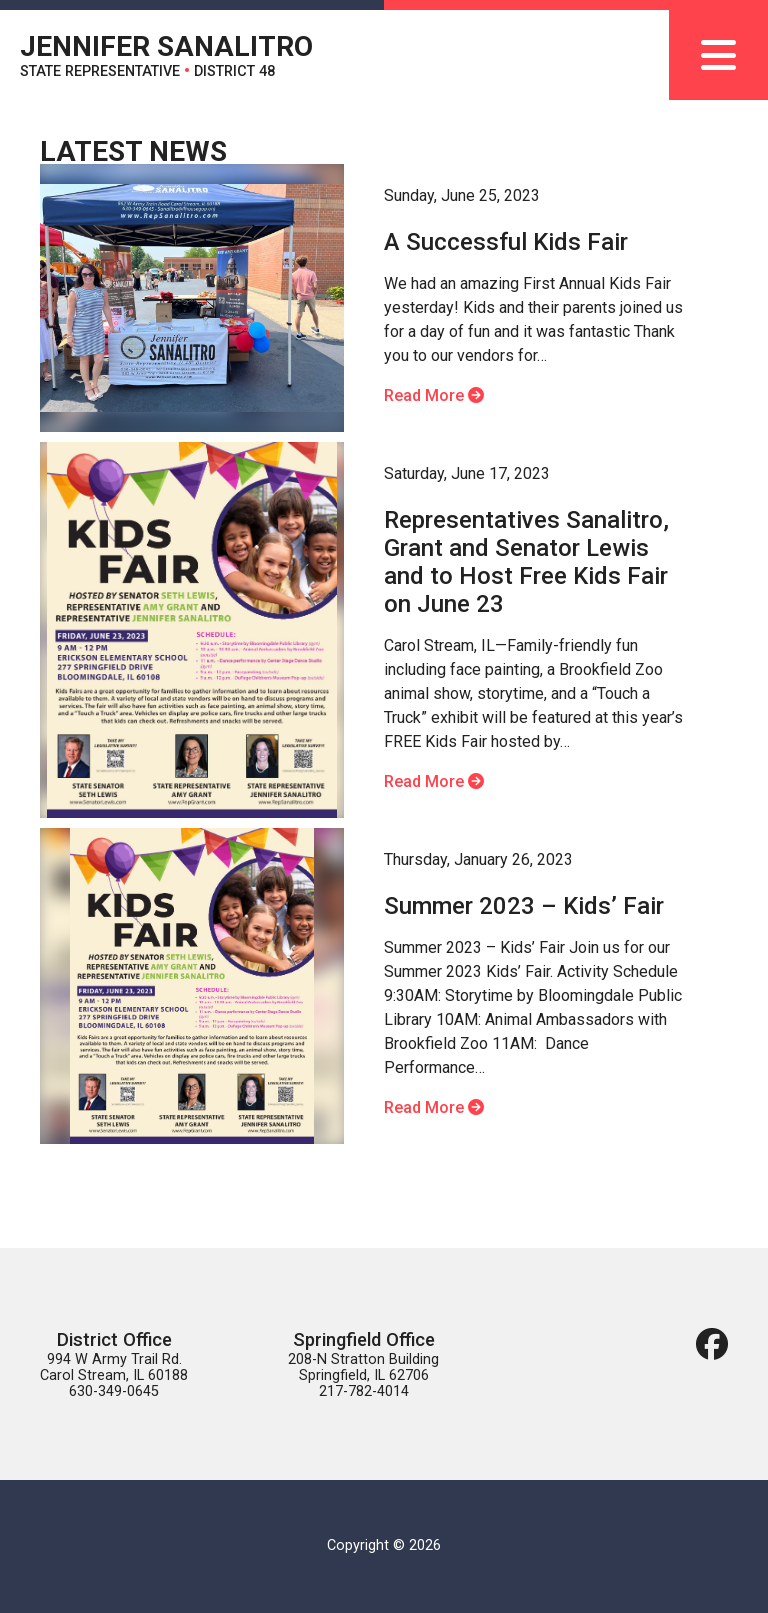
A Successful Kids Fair (506, 242)
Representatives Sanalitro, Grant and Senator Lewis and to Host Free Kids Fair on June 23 (526, 562)
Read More (434, 395)
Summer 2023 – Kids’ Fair (524, 906)
